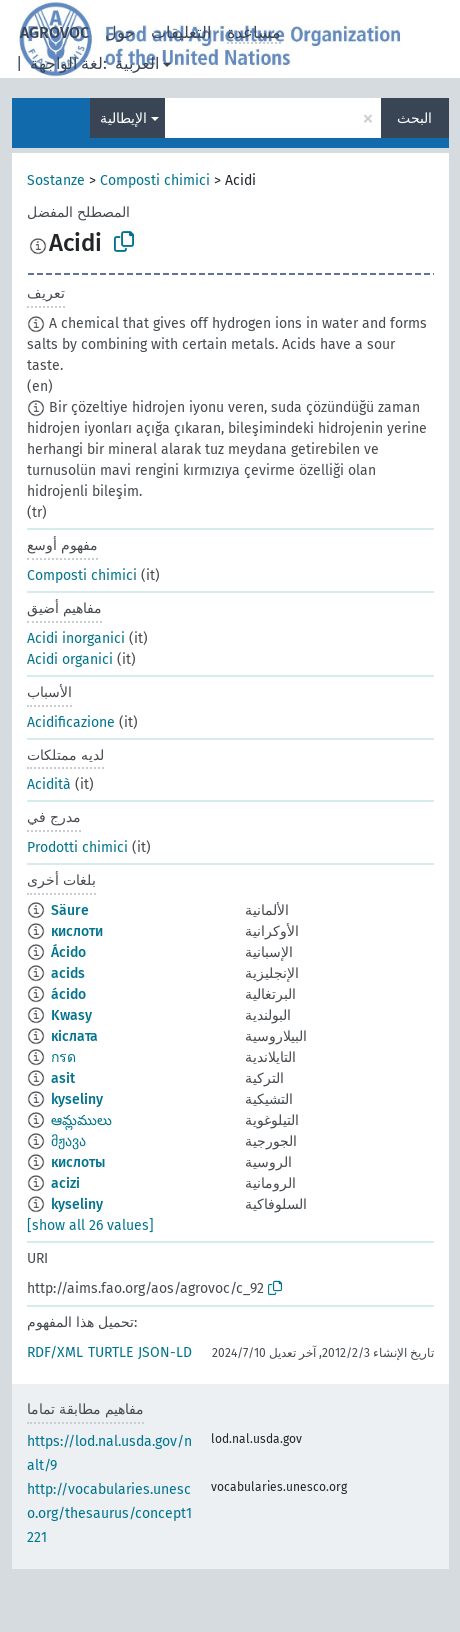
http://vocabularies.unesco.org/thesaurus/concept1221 (109, 1513)
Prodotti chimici (77, 847)
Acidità (49, 784)
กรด (63, 1057)
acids (68, 973)
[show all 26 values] (90, 1225)
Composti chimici (155, 180)
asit (63, 1078)
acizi (65, 1183)
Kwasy (71, 1015)
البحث (414, 118)
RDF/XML (55, 1352)
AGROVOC (54, 32)
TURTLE (110, 1352)
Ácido (68, 952)
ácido (68, 994)
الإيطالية (123, 118)
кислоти (77, 931)
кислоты (78, 1162)
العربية (137, 63)
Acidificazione (71, 722)
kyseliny (77, 1099)
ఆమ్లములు (81, 1120)
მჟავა (68, 1141)
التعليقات (181, 32)
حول (120, 32)
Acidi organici (70, 659)
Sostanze (56, 180)
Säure (70, 910)
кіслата (74, 1036)
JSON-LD (165, 1352)
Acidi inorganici (76, 638)
